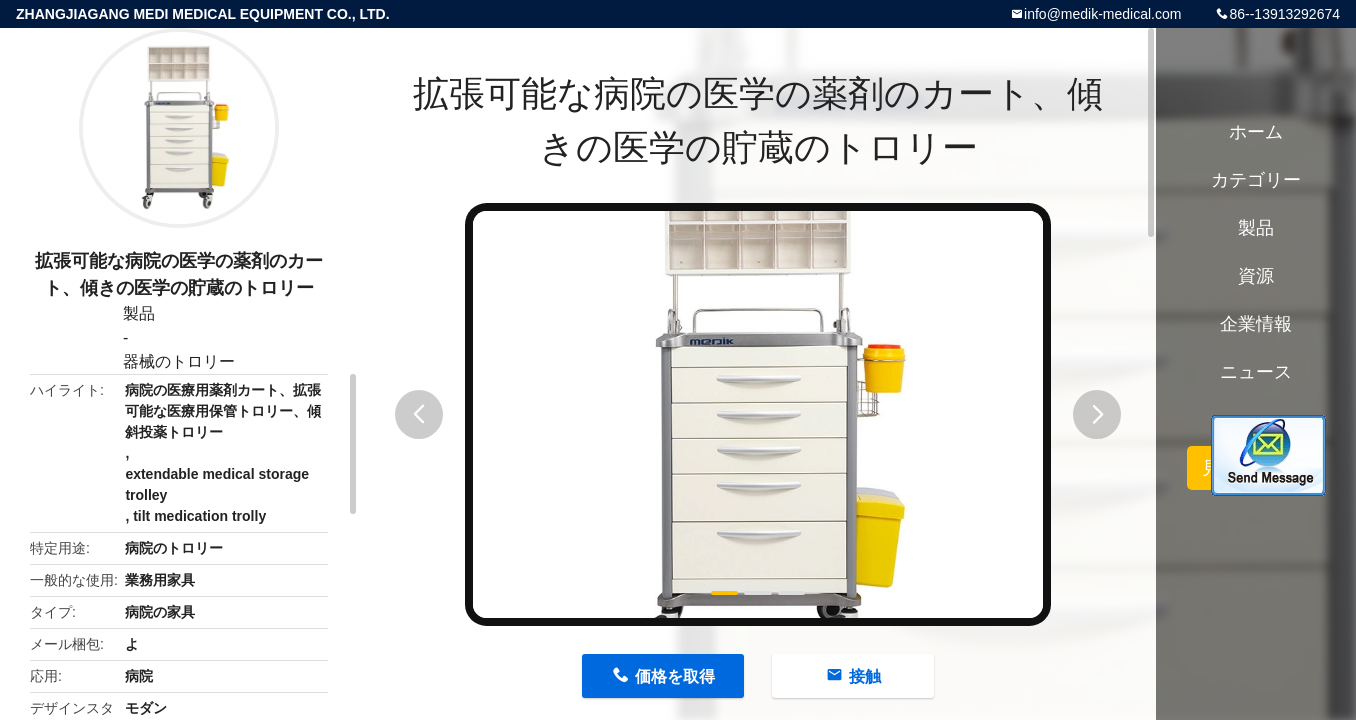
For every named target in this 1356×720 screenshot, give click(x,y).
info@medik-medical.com (1102, 14)
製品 (139, 313)
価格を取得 (675, 676)
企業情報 (1256, 324)
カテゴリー (1256, 180)
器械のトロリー (179, 361)
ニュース (1256, 372)
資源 (1256, 276)
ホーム (1256, 132)
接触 (865, 676)
